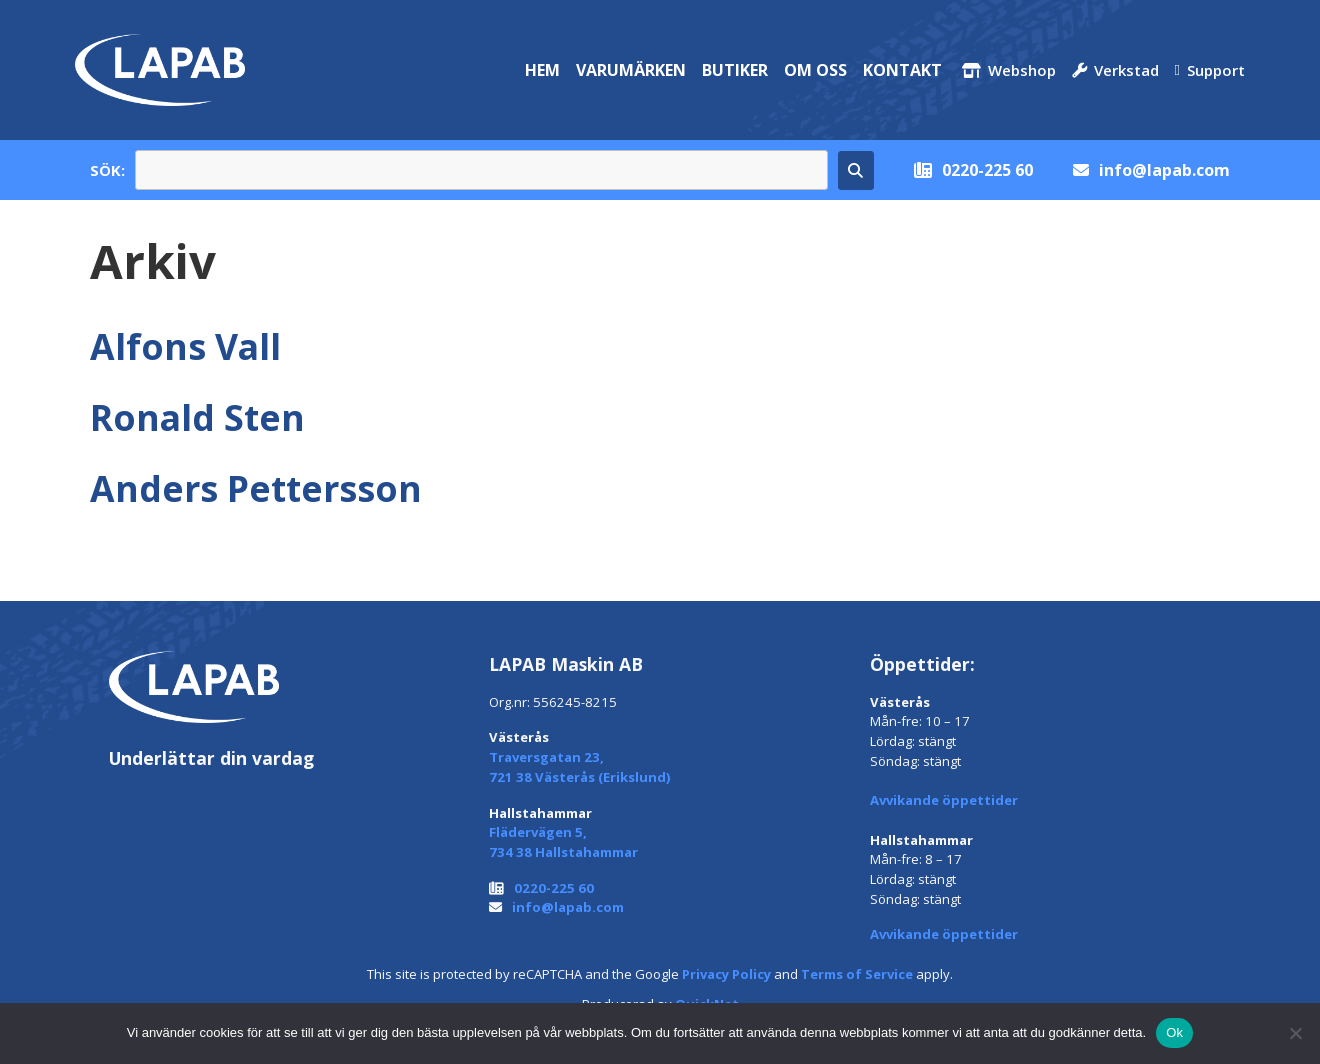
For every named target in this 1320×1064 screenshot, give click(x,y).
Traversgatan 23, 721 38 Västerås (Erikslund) (580, 767)
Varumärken (631, 70)
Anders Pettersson (256, 488)
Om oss (815, 70)
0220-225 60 (987, 170)
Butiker (735, 70)
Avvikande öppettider (944, 800)
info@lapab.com (1164, 170)
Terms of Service (857, 974)
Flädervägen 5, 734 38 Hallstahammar (563, 842)
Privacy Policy (726, 974)
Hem (542, 70)
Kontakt (902, 70)
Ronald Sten (197, 417)
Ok (1174, 1032)
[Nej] (1295, 1033)
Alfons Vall (185, 346)
